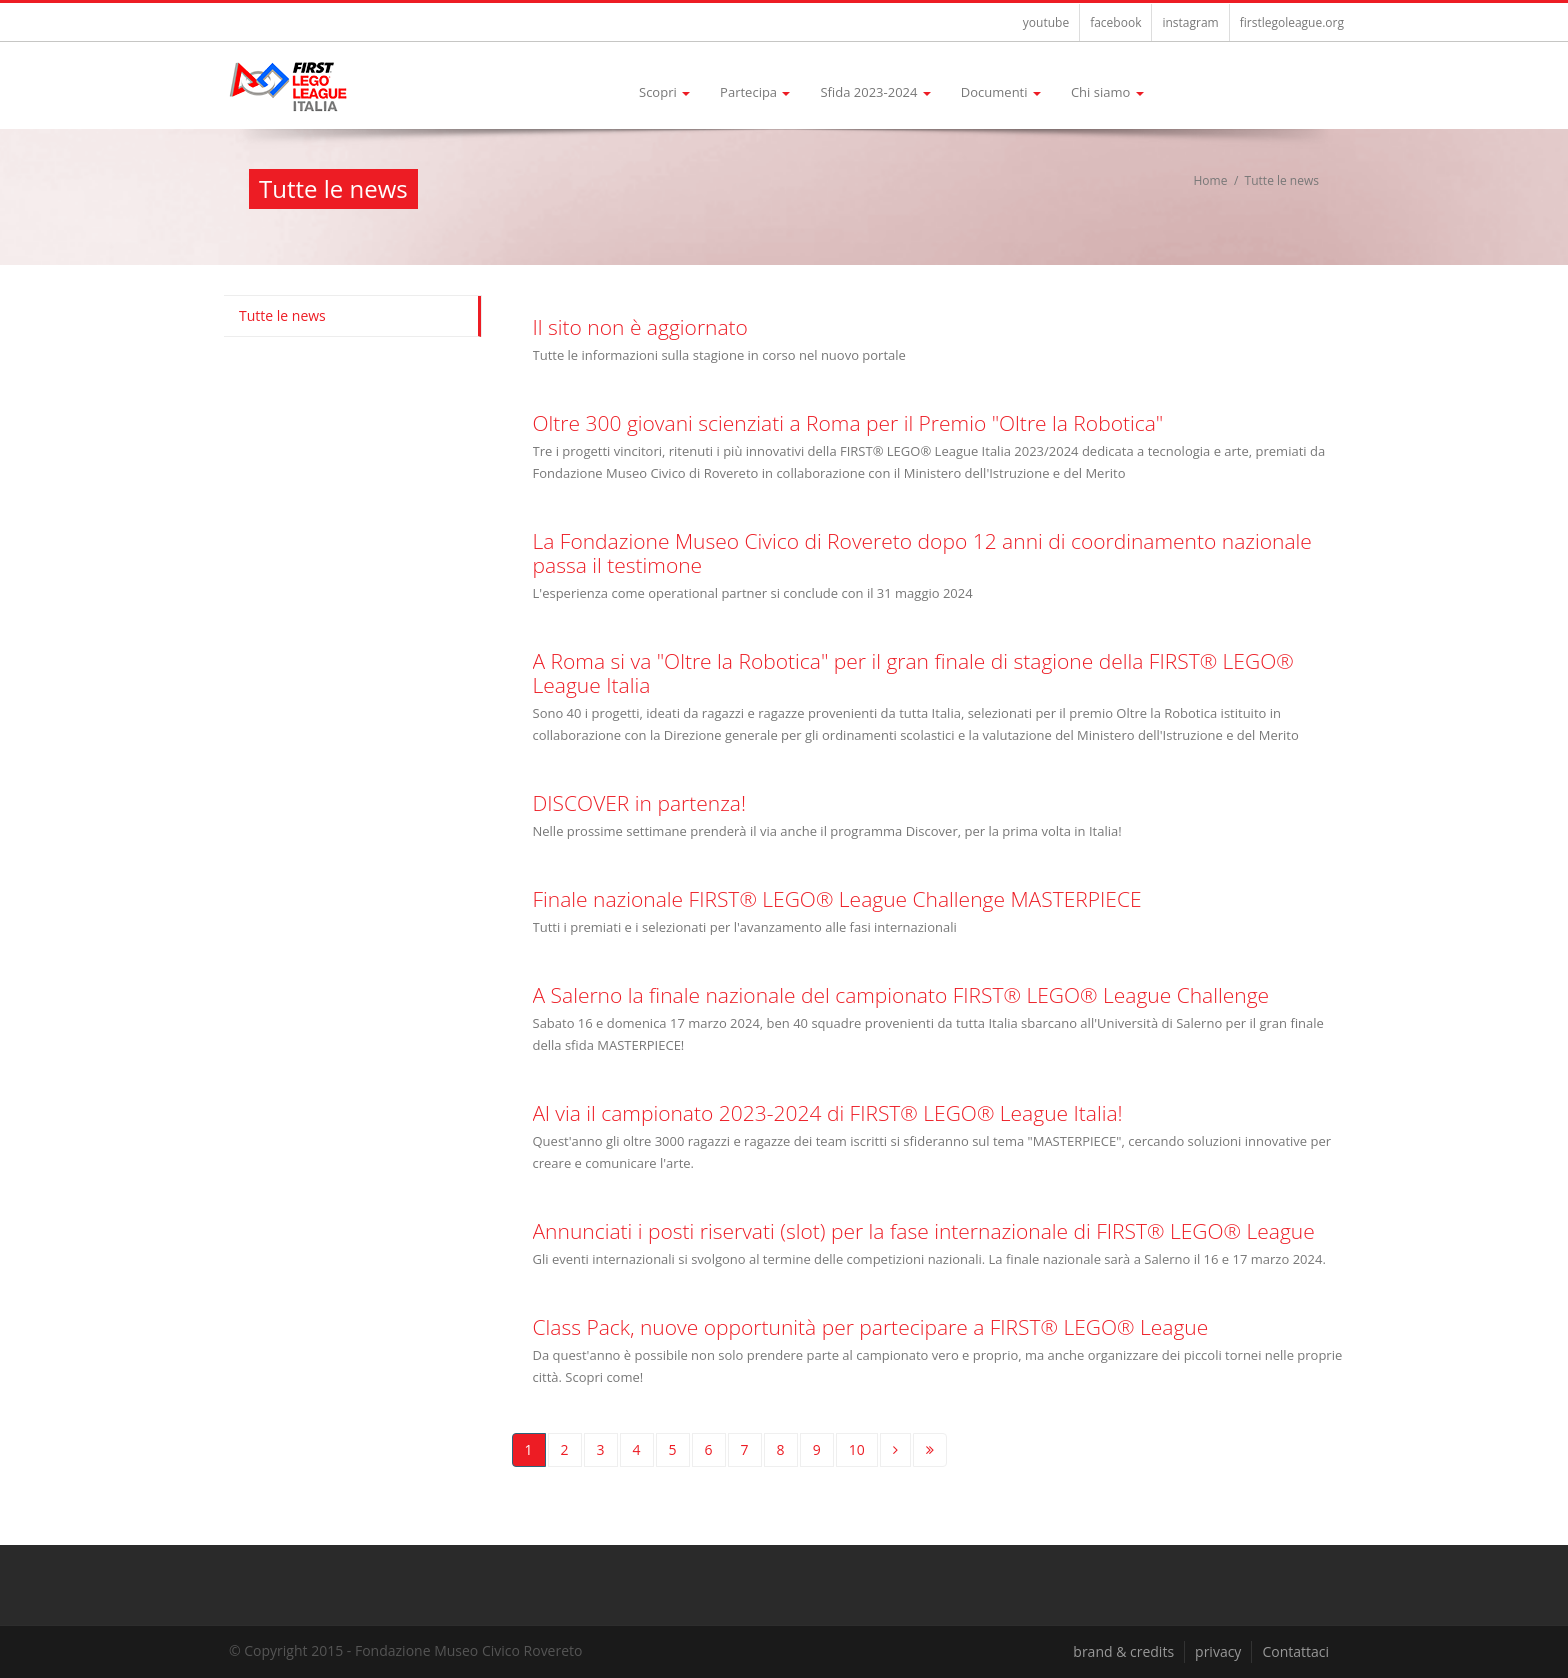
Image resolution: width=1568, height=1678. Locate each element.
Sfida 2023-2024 (875, 92)
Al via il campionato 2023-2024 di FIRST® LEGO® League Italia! (828, 1113)
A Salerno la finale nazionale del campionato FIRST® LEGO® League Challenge (901, 995)
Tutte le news (282, 315)
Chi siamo (1107, 92)
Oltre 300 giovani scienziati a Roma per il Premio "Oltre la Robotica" (848, 423)
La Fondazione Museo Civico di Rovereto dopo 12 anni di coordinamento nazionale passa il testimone (922, 553)
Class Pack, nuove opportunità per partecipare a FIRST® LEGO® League (871, 1327)
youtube (1046, 22)
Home (1211, 180)
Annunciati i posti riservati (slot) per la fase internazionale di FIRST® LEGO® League (924, 1231)
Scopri (664, 92)
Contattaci (1295, 1651)
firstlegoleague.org (1292, 22)
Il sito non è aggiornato (640, 327)
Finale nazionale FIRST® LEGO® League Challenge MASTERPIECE (837, 899)
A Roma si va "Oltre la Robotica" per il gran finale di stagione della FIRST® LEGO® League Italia (913, 673)
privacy (1218, 1651)
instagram (1190, 22)
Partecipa (755, 92)
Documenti (1001, 92)
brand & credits (1123, 1651)
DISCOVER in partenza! (640, 803)
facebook (1115, 22)
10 (857, 1449)
